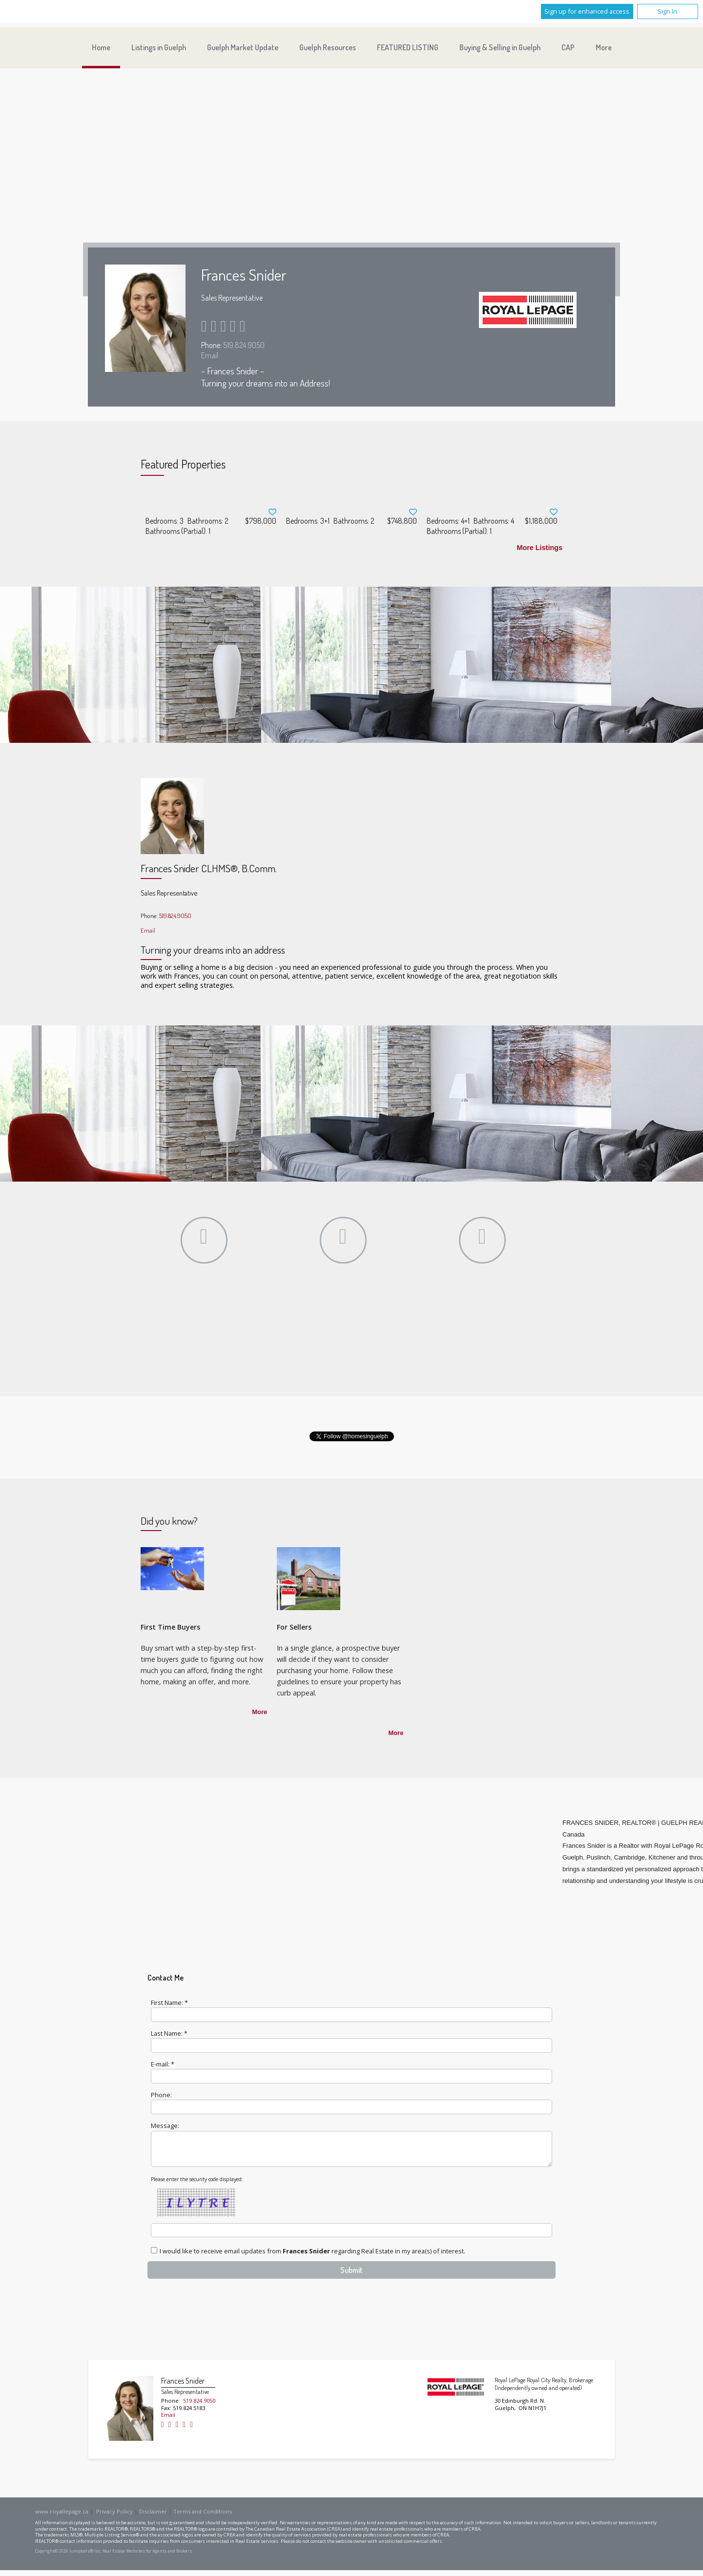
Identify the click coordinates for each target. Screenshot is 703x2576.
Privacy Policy (114, 2517)
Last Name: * (169, 2033)
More (259, 1712)
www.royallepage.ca (61, 2517)
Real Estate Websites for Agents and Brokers (147, 2557)
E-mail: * (162, 2064)
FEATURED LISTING (407, 47)
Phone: (161, 2094)
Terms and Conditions (202, 2517)
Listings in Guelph (158, 47)
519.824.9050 (244, 345)
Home (101, 47)
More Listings (539, 547)
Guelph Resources (327, 47)
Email (209, 355)
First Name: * (169, 2002)
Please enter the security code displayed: (197, 2185)
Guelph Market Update (242, 47)
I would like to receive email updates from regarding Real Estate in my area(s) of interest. (312, 2256)
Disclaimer (153, 2517)
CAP (568, 47)
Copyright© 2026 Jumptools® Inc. (68, 2557)
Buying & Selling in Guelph (499, 47)
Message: (165, 2125)
